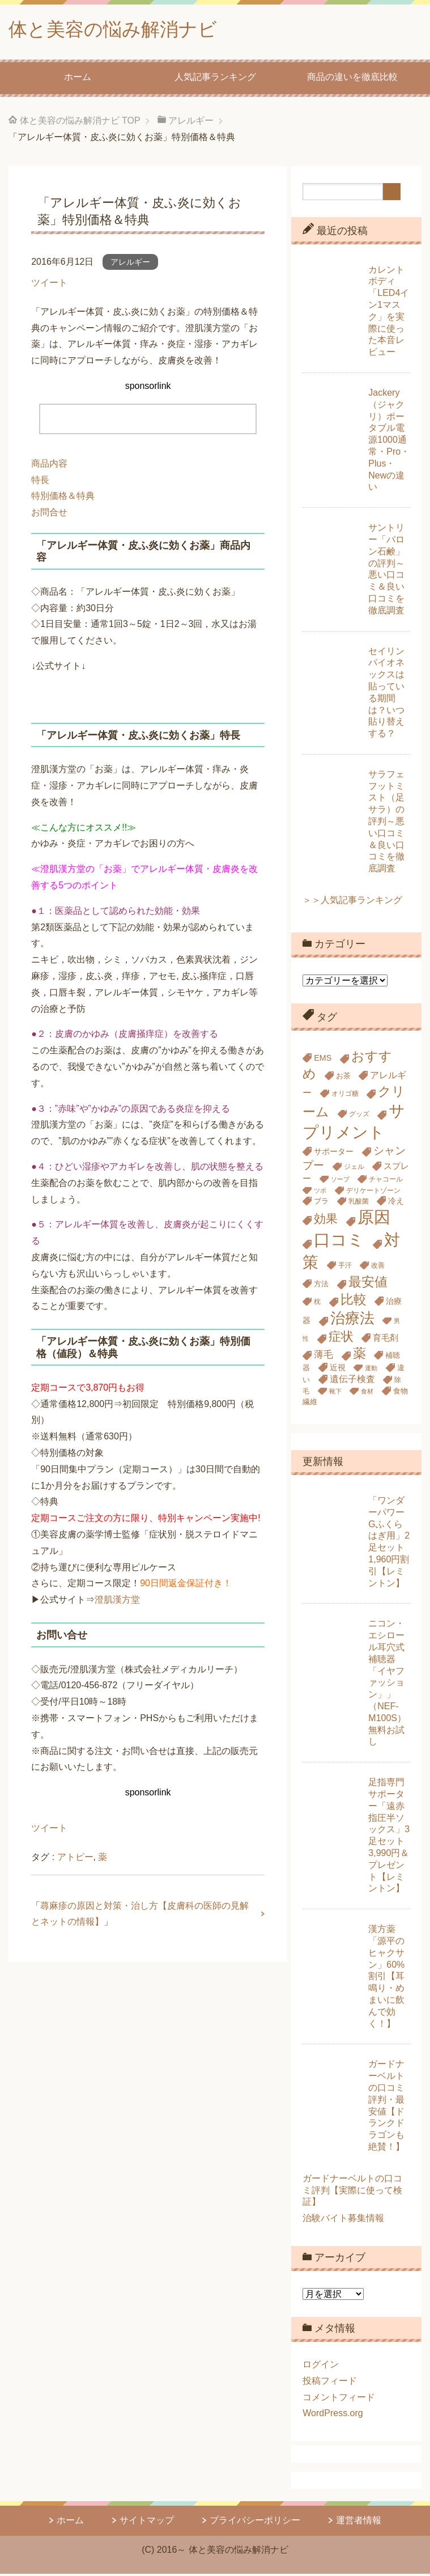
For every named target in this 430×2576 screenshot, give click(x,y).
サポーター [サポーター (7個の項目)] (334, 1153)
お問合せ (49, 514)
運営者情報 (358, 2522)
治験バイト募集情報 (343, 2220)
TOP (80, 123)
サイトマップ (147, 2522)
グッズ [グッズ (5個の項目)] (359, 1116)
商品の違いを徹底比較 (352, 79)
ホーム (77, 79)
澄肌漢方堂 (117, 1602)
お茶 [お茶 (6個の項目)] (343, 1078)
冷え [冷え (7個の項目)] (396, 1203)
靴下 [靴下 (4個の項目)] (335, 1393)
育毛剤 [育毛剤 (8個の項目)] (385, 1340)
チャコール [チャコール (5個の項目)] (386, 1181)
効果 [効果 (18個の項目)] (326, 1220)
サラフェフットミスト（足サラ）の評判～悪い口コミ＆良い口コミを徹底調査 (386, 823)
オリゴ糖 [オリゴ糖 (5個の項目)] (345, 1096)
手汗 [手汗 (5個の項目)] (345, 1268)
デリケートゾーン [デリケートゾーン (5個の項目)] (373, 1193)
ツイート (49, 285)
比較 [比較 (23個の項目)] (353, 1301)
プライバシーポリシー (255, 2522)
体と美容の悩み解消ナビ (122, 30)
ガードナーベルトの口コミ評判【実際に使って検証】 (352, 2192)
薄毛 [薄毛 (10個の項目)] (323, 1356)
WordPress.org (333, 2415)
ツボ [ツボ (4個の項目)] (320, 1192)
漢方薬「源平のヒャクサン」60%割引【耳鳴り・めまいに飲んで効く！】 (386, 1978)
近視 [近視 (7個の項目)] (338, 1369)
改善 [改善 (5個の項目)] (378, 1268)
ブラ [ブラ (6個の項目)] (321, 1203)
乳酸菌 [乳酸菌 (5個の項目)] (358, 1204)
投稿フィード (330, 2383)
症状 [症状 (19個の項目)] (341, 1339)
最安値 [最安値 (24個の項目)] (368, 1284)
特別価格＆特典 (63, 498)
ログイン (321, 2366)
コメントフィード (339, 2399)
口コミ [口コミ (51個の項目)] (339, 1242)
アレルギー (130, 264)
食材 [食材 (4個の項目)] (367, 1393)
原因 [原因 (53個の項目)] (373, 1219)
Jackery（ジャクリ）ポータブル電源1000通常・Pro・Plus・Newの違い (389, 442)
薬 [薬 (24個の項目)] (359, 1355)
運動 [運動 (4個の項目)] (371, 1370)
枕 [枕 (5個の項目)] (317, 1304)
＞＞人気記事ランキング (352, 902)
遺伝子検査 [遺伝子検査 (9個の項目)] (352, 1381)
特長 (40, 482)
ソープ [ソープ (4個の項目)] (340, 1181)
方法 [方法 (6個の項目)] (321, 1286)
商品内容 (49, 466)
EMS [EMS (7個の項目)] (322, 1060)
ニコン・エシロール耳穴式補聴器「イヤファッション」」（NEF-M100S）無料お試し (387, 1684)
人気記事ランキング (215, 79)
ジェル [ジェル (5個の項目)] (354, 1169)
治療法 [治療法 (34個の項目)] (352, 1320)
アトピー (75, 1859)
